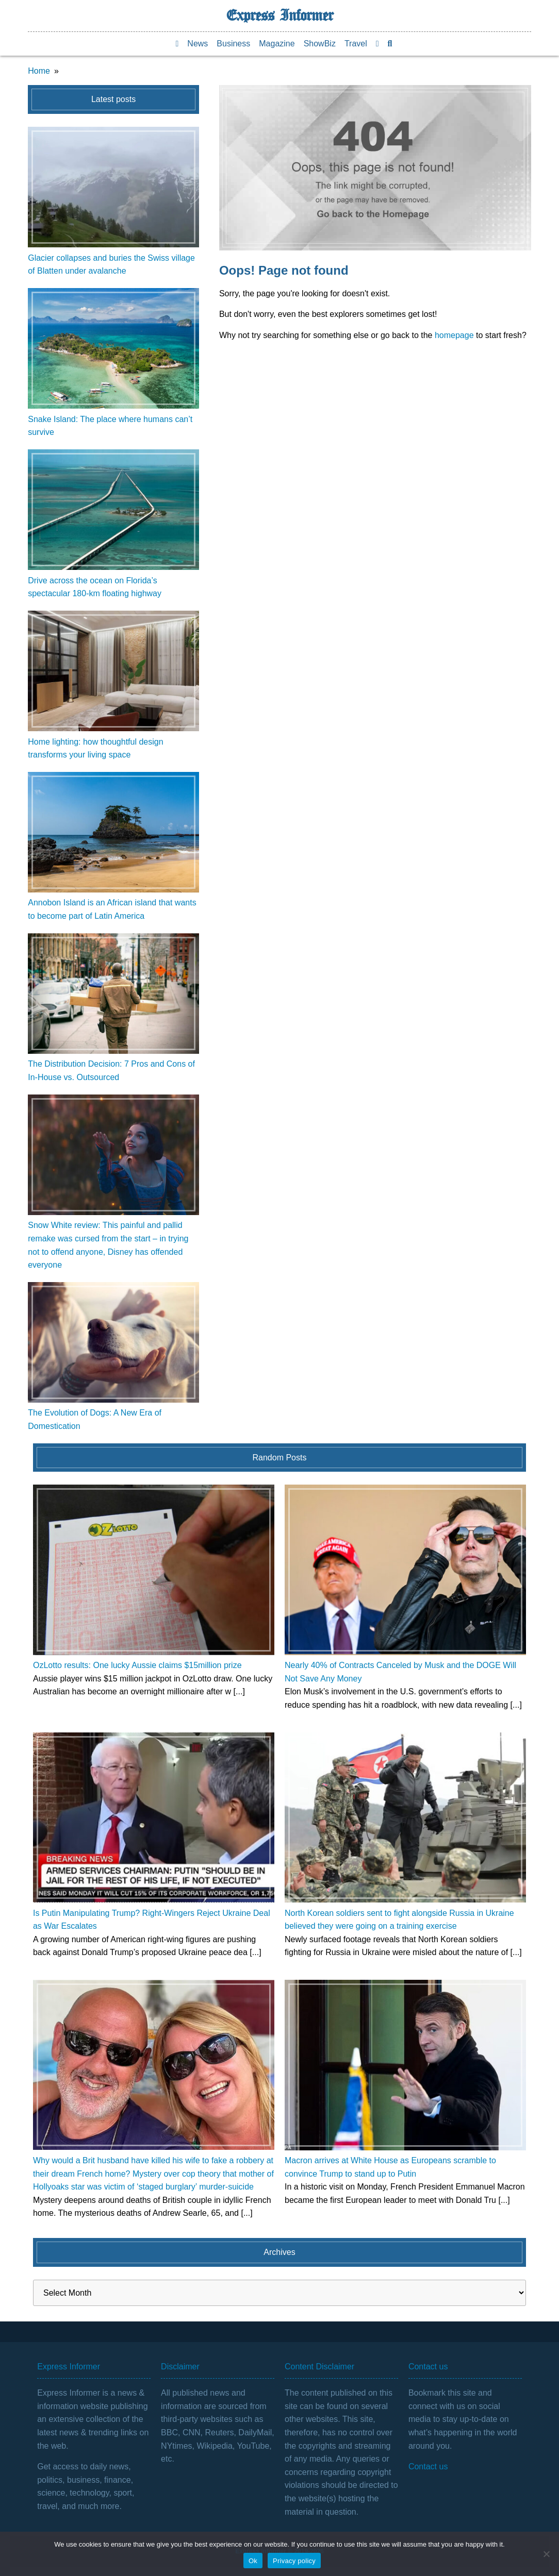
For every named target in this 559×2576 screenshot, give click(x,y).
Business (233, 43)
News (197, 43)
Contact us (428, 2466)
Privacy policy (294, 2561)
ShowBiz (320, 43)
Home (39, 70)
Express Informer (279, 15)
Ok (253, 2561)
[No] (546, 2554)
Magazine (276, 43)
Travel (355, 43)
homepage (454, 335)
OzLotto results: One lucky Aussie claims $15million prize (137, 1665)
